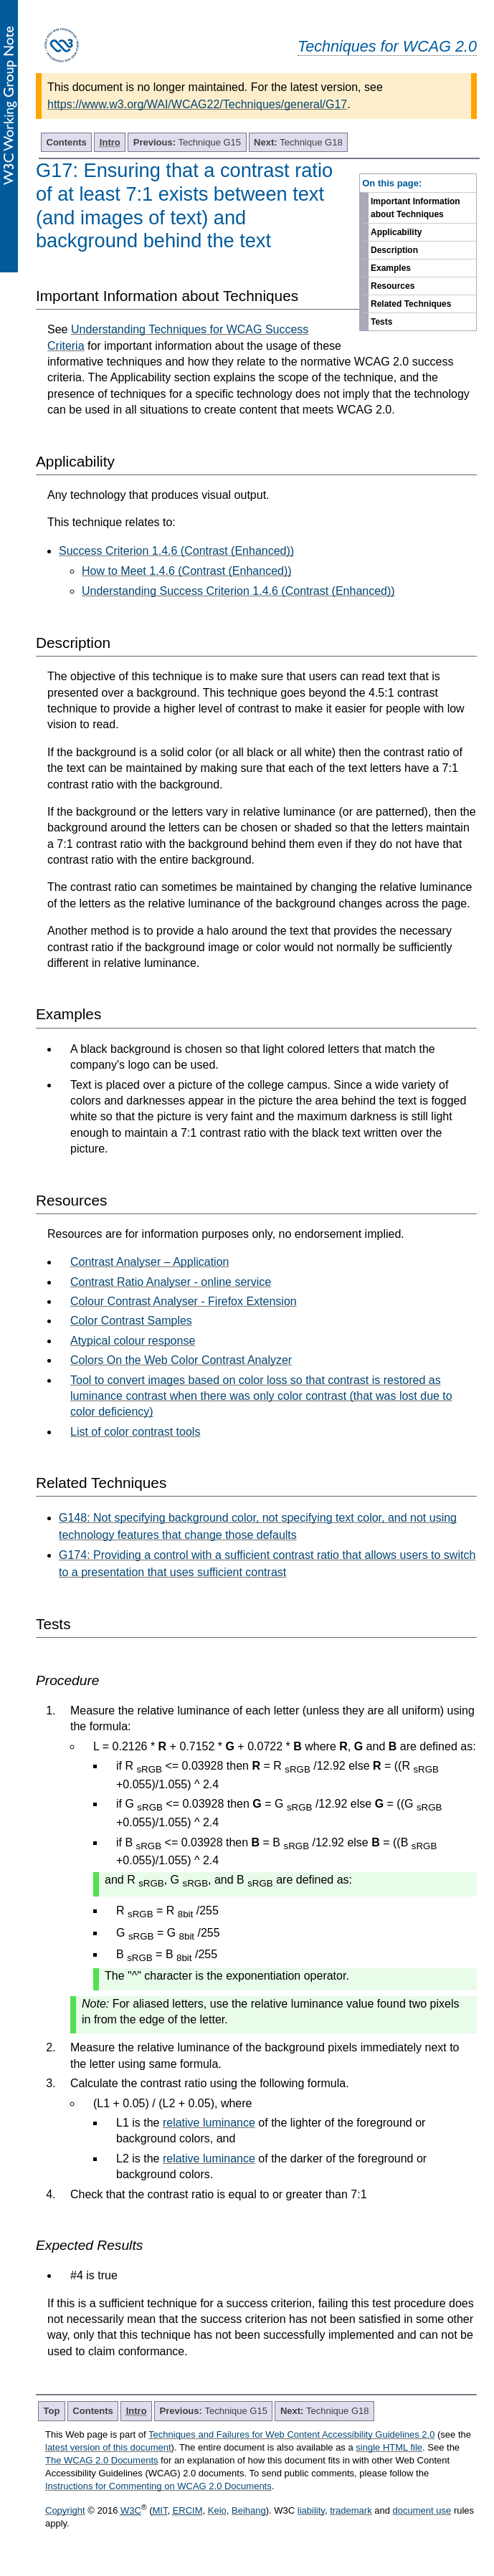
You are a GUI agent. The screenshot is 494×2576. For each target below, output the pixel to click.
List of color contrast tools (135, 1432)
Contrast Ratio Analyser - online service (170, 1282)
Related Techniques (411, 304)
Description (394, 250)
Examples (391, 268)
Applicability (396, 232)
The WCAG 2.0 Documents (101, 2460)
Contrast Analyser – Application (149, 1262)
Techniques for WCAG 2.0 (387, 46)
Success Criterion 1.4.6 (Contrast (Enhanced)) (176, 551)
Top (52, 2410)
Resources (392, 286)
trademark (351, 2510)
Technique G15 (187, 142)
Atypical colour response (132, 1341)
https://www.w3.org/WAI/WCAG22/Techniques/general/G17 (197, 104)
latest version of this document (108, 2447)
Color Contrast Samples (131, 1321)
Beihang (249, 2510)
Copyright (65, 2510)
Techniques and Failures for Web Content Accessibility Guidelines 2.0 (291, 2434)
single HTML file (389, 2447)
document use (422, 2510)
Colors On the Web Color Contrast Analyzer (181, 1360)
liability (311, 2510)
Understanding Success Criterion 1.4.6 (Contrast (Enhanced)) (238, 591)
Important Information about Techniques (415, 207)
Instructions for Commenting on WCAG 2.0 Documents (158, 2486)
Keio (217, 2510)
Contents (67, 142)
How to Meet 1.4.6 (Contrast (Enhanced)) (187, 571)
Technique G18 (298, 142)
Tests (381, 322)
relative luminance (209, 2123)
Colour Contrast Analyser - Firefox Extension (183, 1301)
